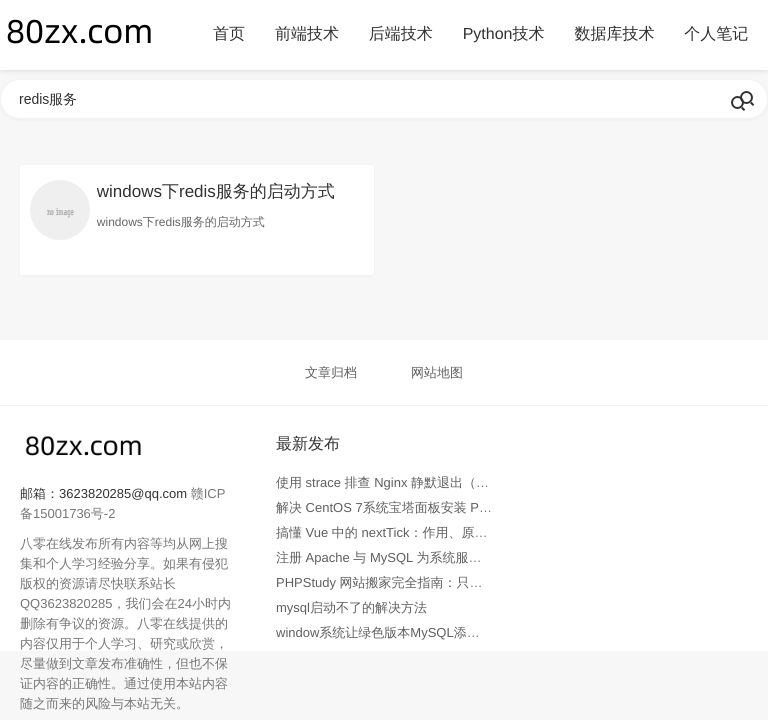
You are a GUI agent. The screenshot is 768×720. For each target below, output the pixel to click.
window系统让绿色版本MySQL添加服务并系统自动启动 (436, 632)
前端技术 (307, 34)
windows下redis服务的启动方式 (216, 191)
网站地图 (437, 372)
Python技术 (504, 34)
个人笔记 (716, 34)
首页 (229, 34)
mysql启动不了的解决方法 (351, 607)
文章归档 (331, 372)
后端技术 (401, 34)
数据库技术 (614, 34)
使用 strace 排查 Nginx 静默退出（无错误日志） (415, 482)
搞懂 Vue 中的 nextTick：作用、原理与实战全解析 (420, 532)
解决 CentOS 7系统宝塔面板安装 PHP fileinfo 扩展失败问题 (448, 507)
